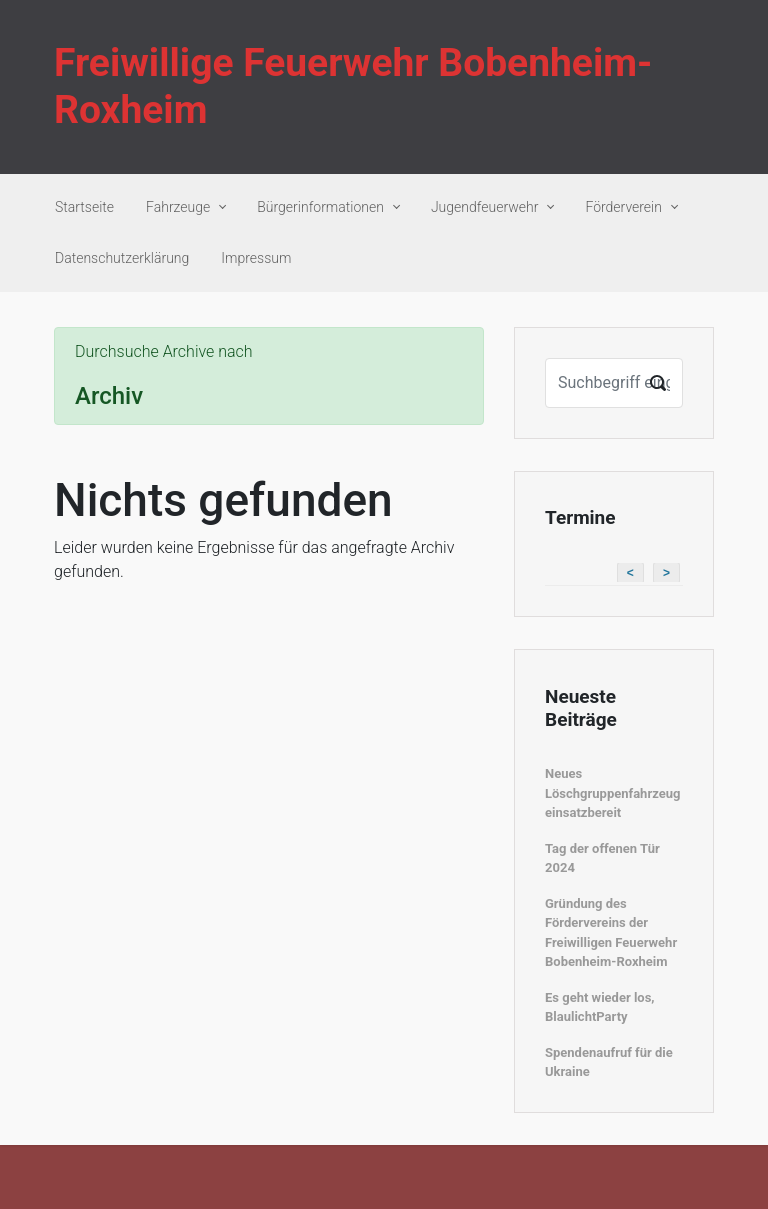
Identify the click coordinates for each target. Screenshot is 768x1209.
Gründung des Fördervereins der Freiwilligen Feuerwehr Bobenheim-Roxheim (611, 933)
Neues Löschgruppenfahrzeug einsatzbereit (612, 793)
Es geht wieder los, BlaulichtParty (600, 1007)
